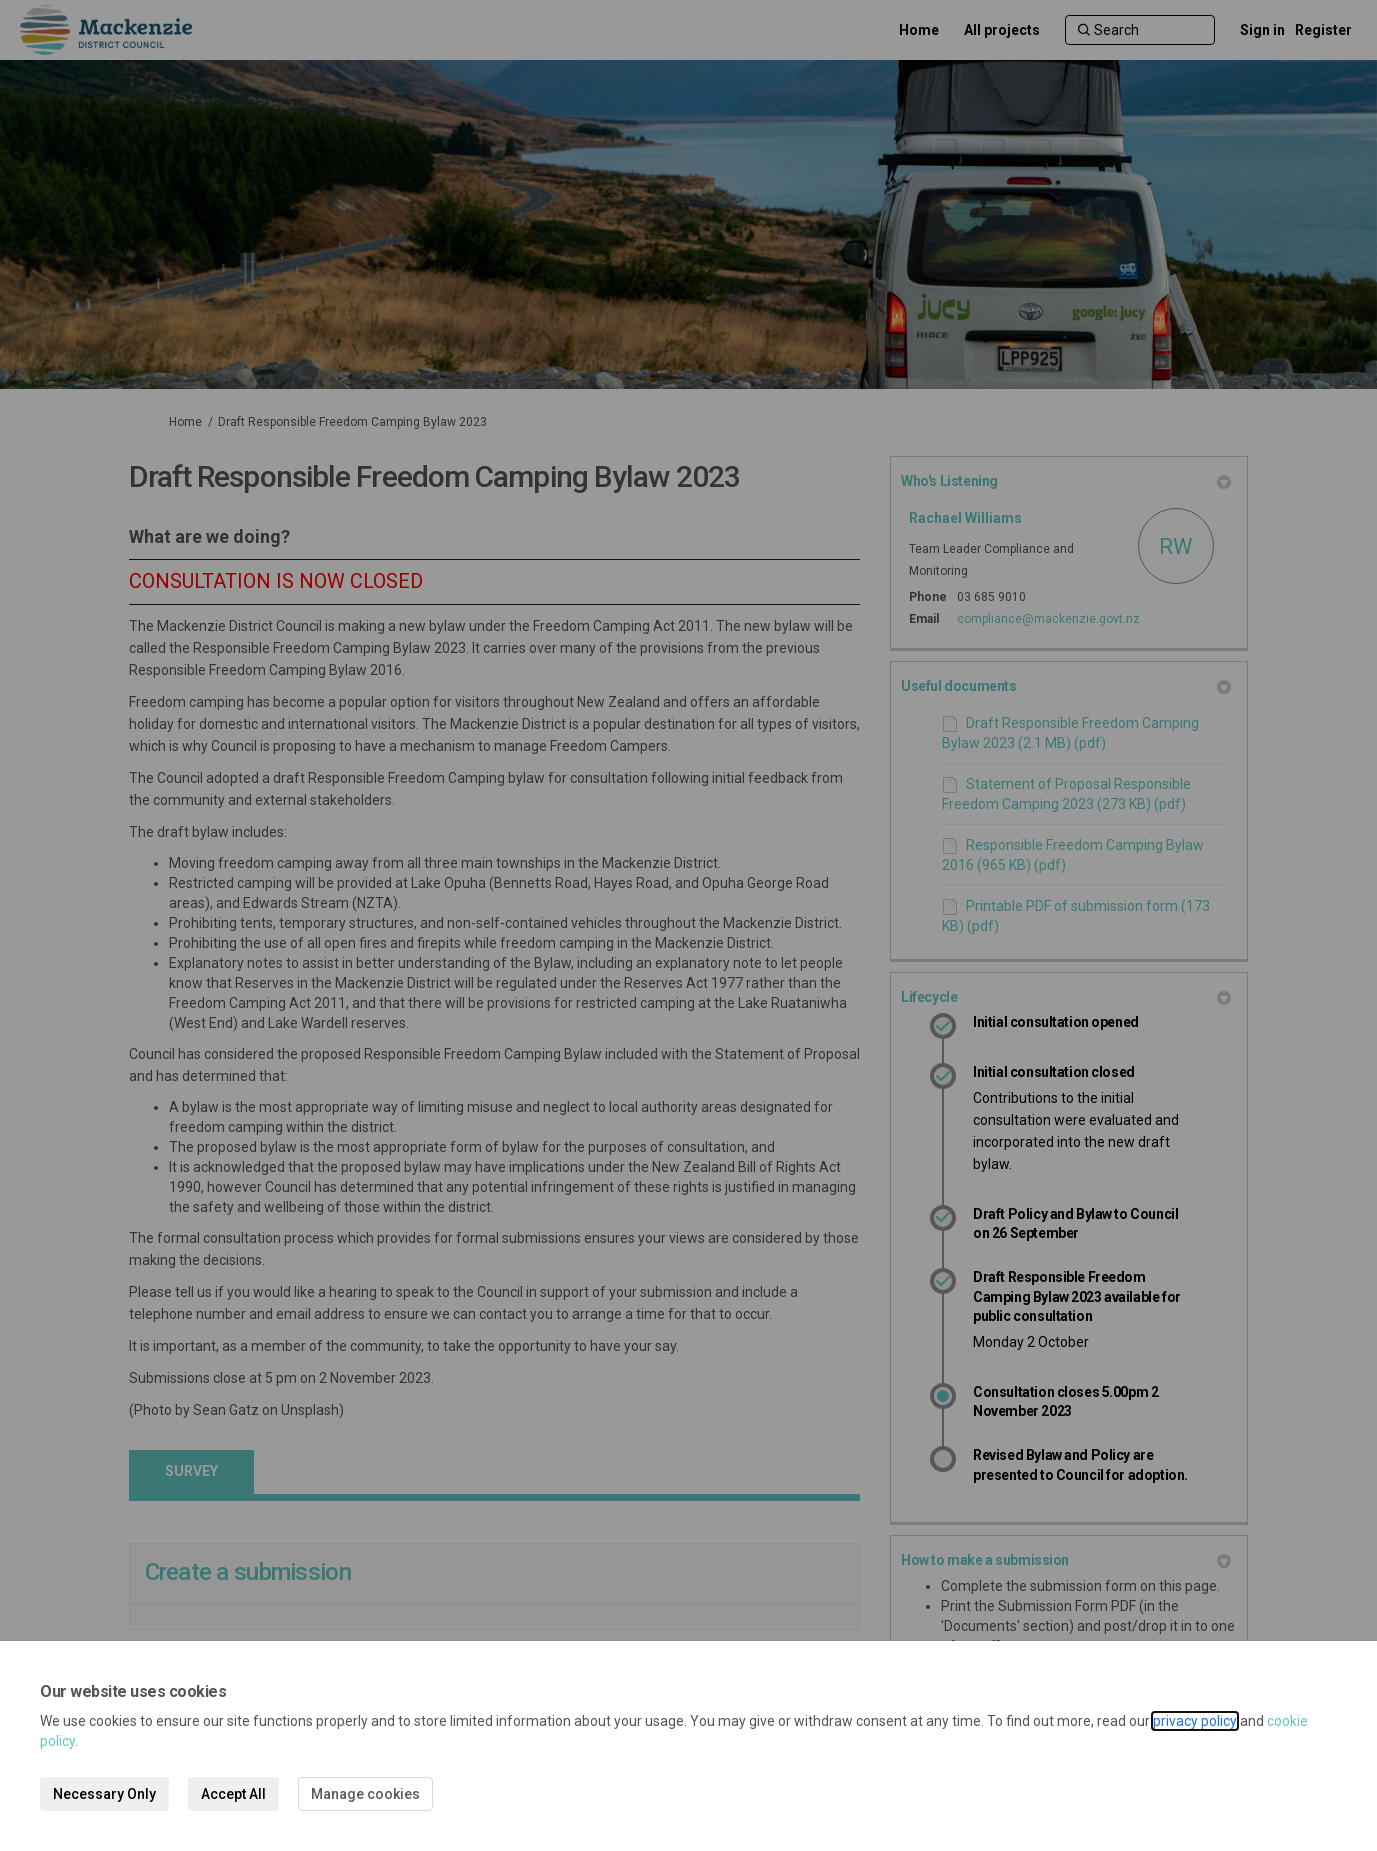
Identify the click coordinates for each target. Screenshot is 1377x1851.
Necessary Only (104, 1794)
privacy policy (1195, 1721)
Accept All (233, 1794)
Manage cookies (365, 1794)
